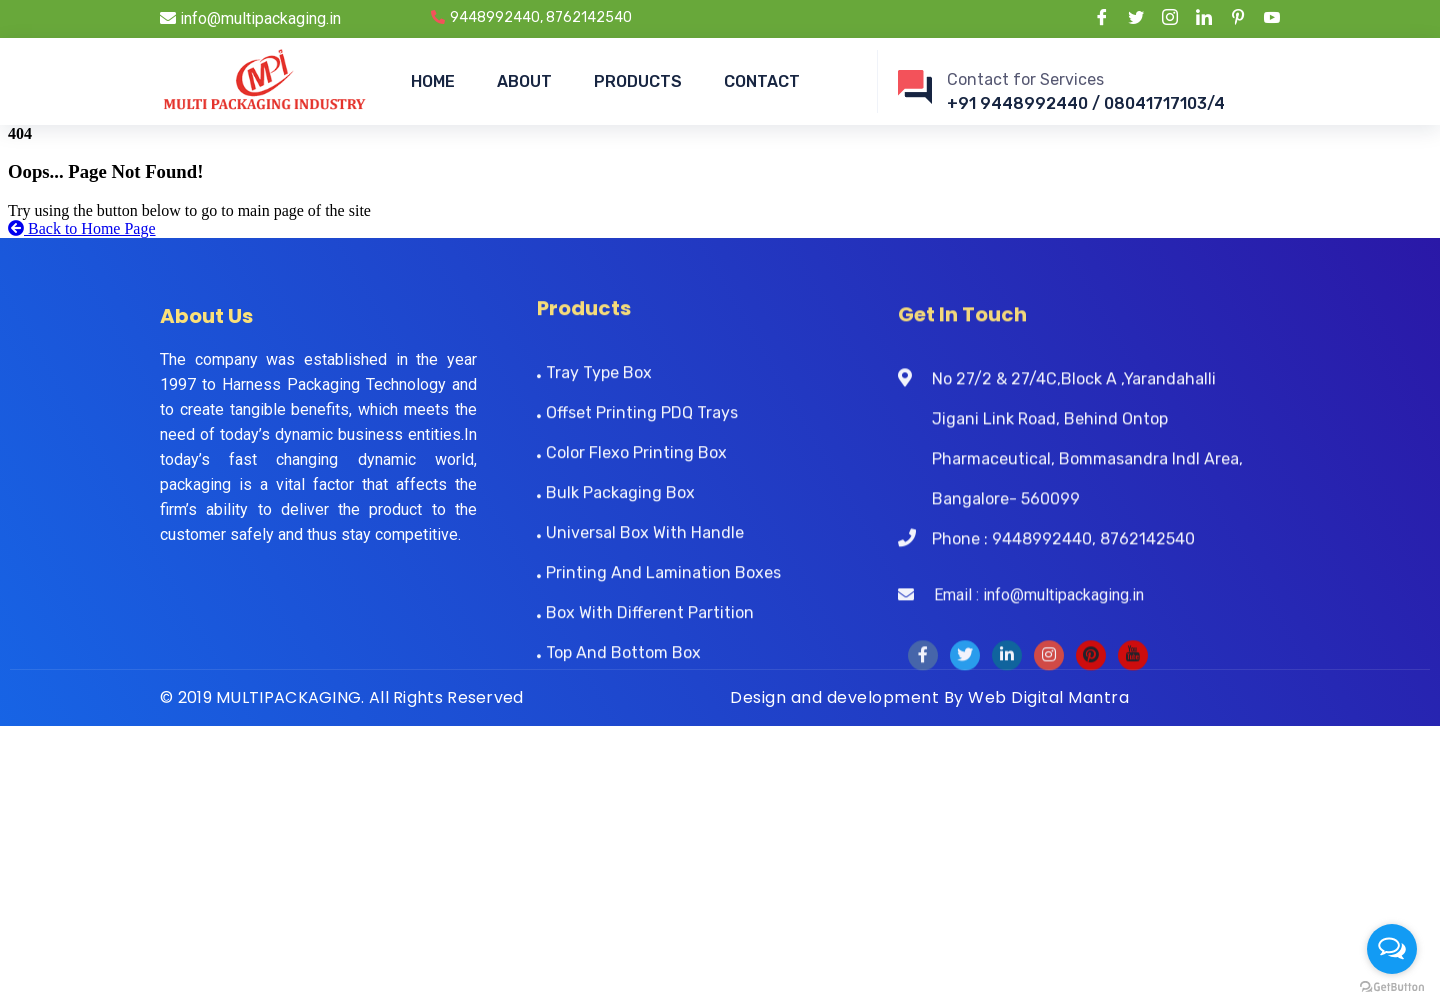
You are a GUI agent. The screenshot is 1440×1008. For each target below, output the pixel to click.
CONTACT (762, 81)
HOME (433, 81)
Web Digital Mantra (1048, 697)
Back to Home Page (82, 228)
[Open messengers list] (1392, 949)
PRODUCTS (638, 81)
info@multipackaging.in (250, 18)
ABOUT (524, 81)
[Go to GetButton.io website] (1392, 987)
